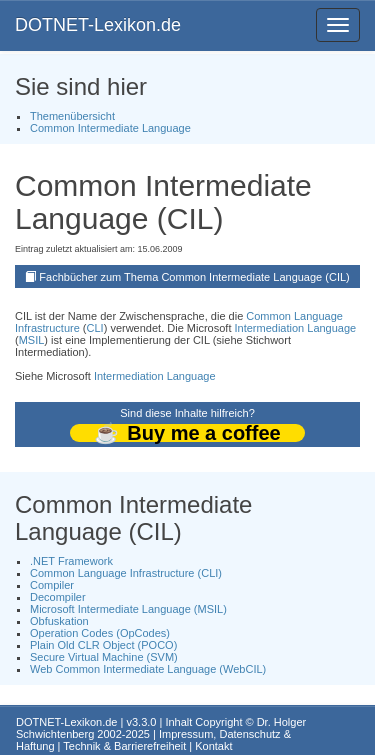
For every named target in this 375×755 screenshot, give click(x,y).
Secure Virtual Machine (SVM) (104, 657)
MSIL (32, 340)
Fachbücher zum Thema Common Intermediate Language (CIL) (194, 277)
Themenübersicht (72, 116)
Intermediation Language (296, 328)
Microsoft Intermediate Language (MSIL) (128, 609)
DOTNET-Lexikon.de (98, 25)
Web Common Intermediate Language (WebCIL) (148, 669)
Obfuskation (59, 621)
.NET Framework (71, 561)
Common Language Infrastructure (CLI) (126, 573)
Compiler (52, 585)
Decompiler (58, 597)
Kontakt (213, 746)
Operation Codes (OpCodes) (100, 633)
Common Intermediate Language (110, 128)
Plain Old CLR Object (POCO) (103, 645)
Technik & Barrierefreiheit (124, 746)
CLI (95, 328)
